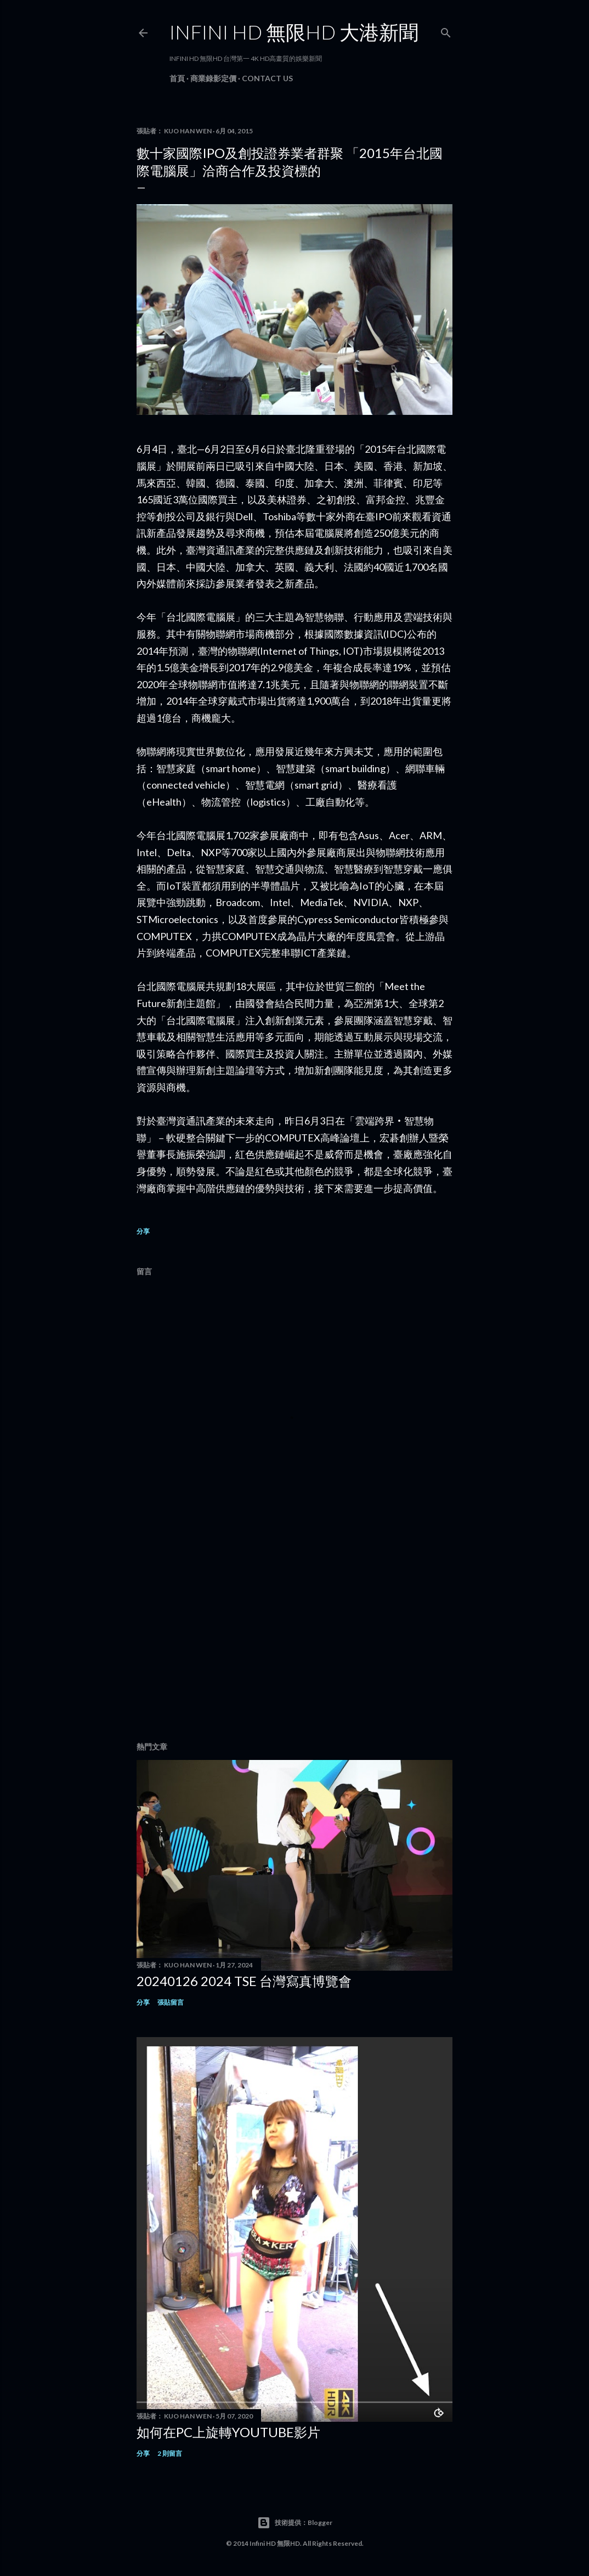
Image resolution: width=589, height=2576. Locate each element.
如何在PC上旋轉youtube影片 (228, 2432)
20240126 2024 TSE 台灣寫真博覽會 (244, 1981)
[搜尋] (445, 30)
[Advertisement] (294, 1637)
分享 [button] (143, 1231)
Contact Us (267, 78)
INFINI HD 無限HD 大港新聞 (293, 32)
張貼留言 (170, 2002)
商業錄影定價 (213, 78)
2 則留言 (169, 2453)
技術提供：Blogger (294, 2522)
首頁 (177, 78)
